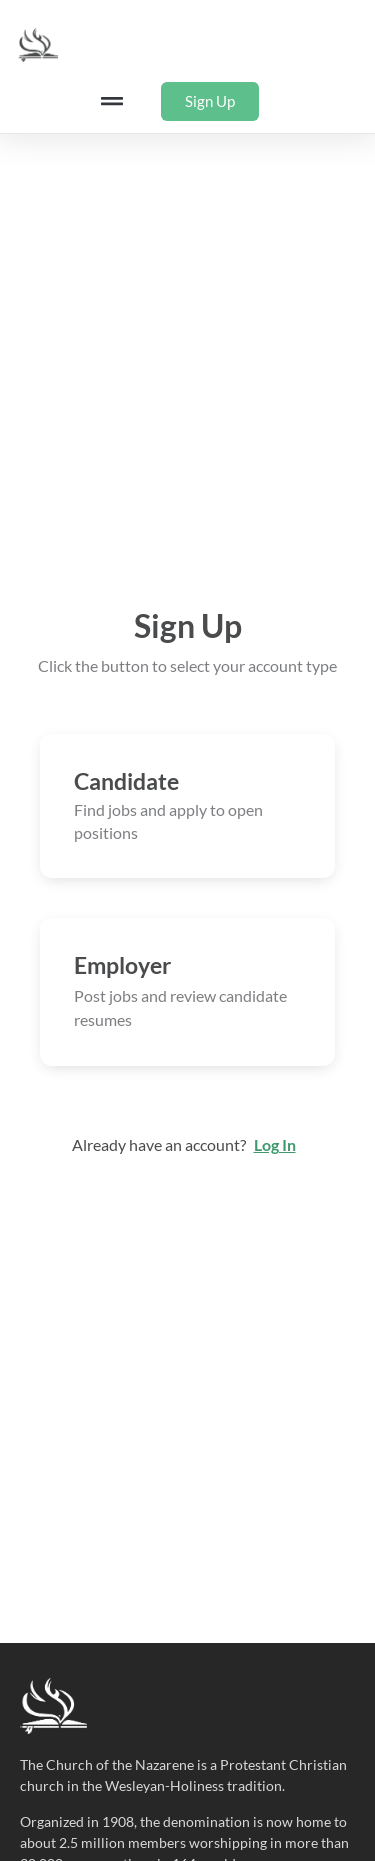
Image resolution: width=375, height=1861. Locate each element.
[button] (112, 101)
